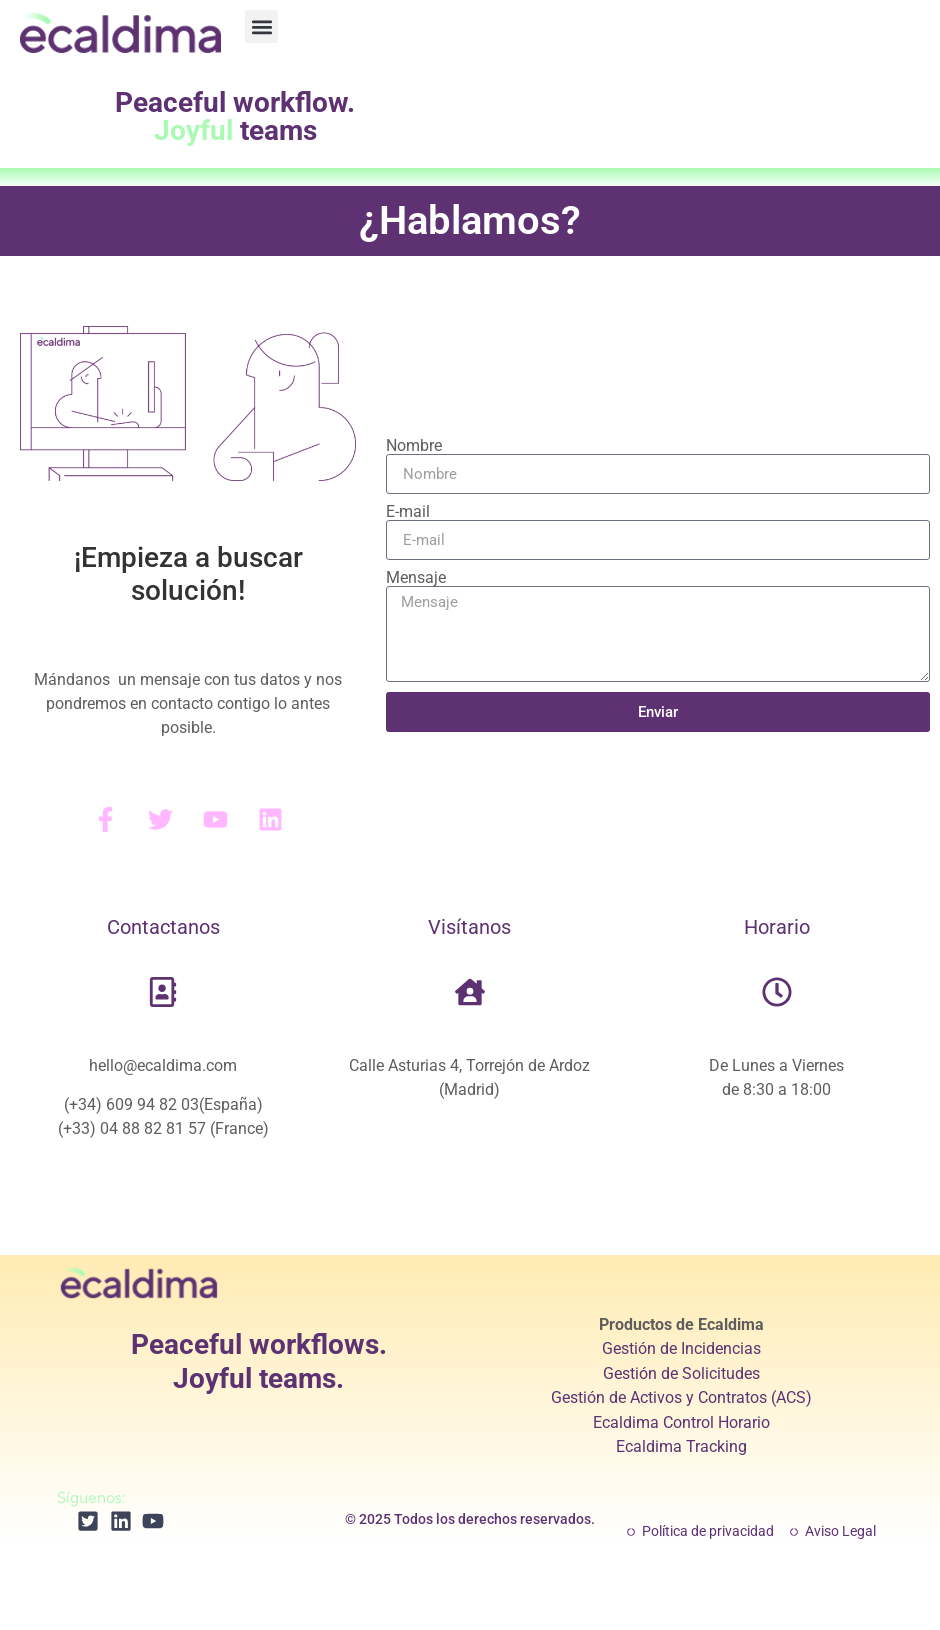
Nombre (414, 446)
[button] (261, 26)
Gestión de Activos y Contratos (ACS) (681, 1397)
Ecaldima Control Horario (681, 1422)
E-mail (408, 512)
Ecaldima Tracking (681, 1446)
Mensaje (416, 578)
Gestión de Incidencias (681, 1348)
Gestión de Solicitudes (681, 1373)
